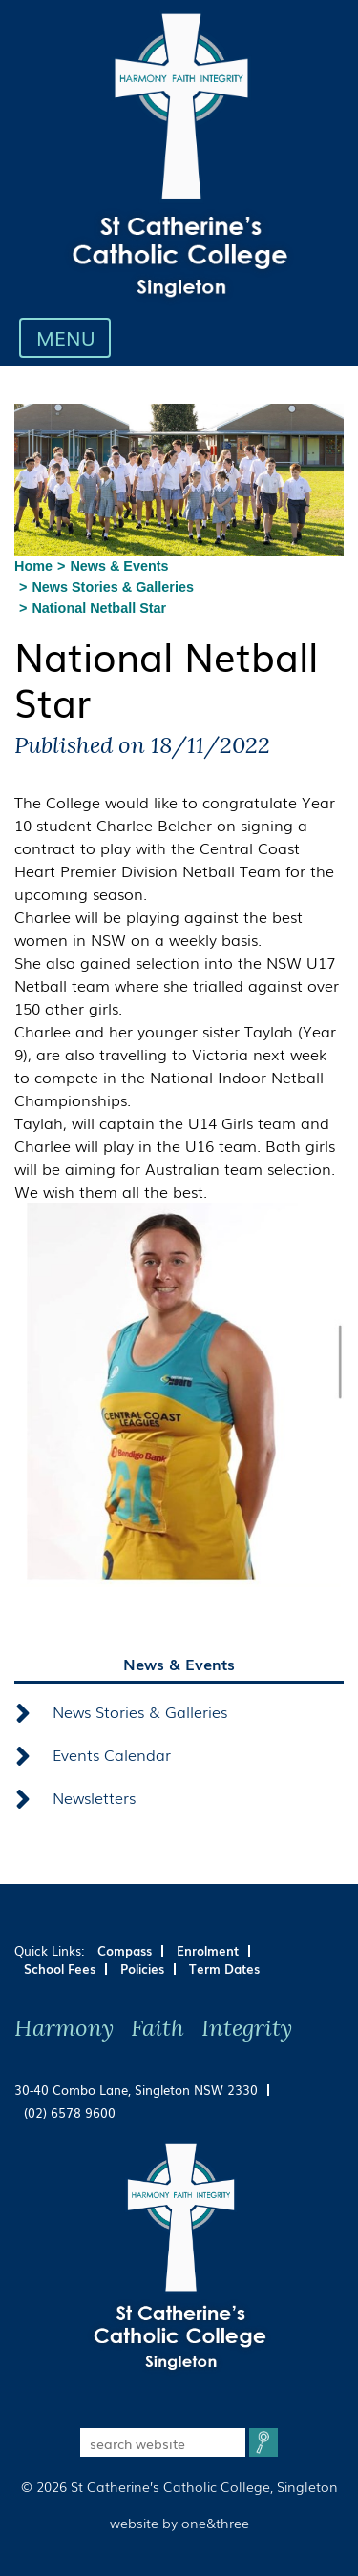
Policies (142, 1968)
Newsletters (94, 1797)
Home (33, 566)
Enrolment (208, 1950)
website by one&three (179, 2522)
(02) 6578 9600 (70, 2113)
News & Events (119, 566)
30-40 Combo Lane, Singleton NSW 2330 (136, 2090)
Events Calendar (112, 1754)
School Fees (59, 1968)
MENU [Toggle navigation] (70, 336)
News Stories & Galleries (113, 587)
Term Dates (224, 1968)
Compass (124, 1950)
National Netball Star (99, 608)
